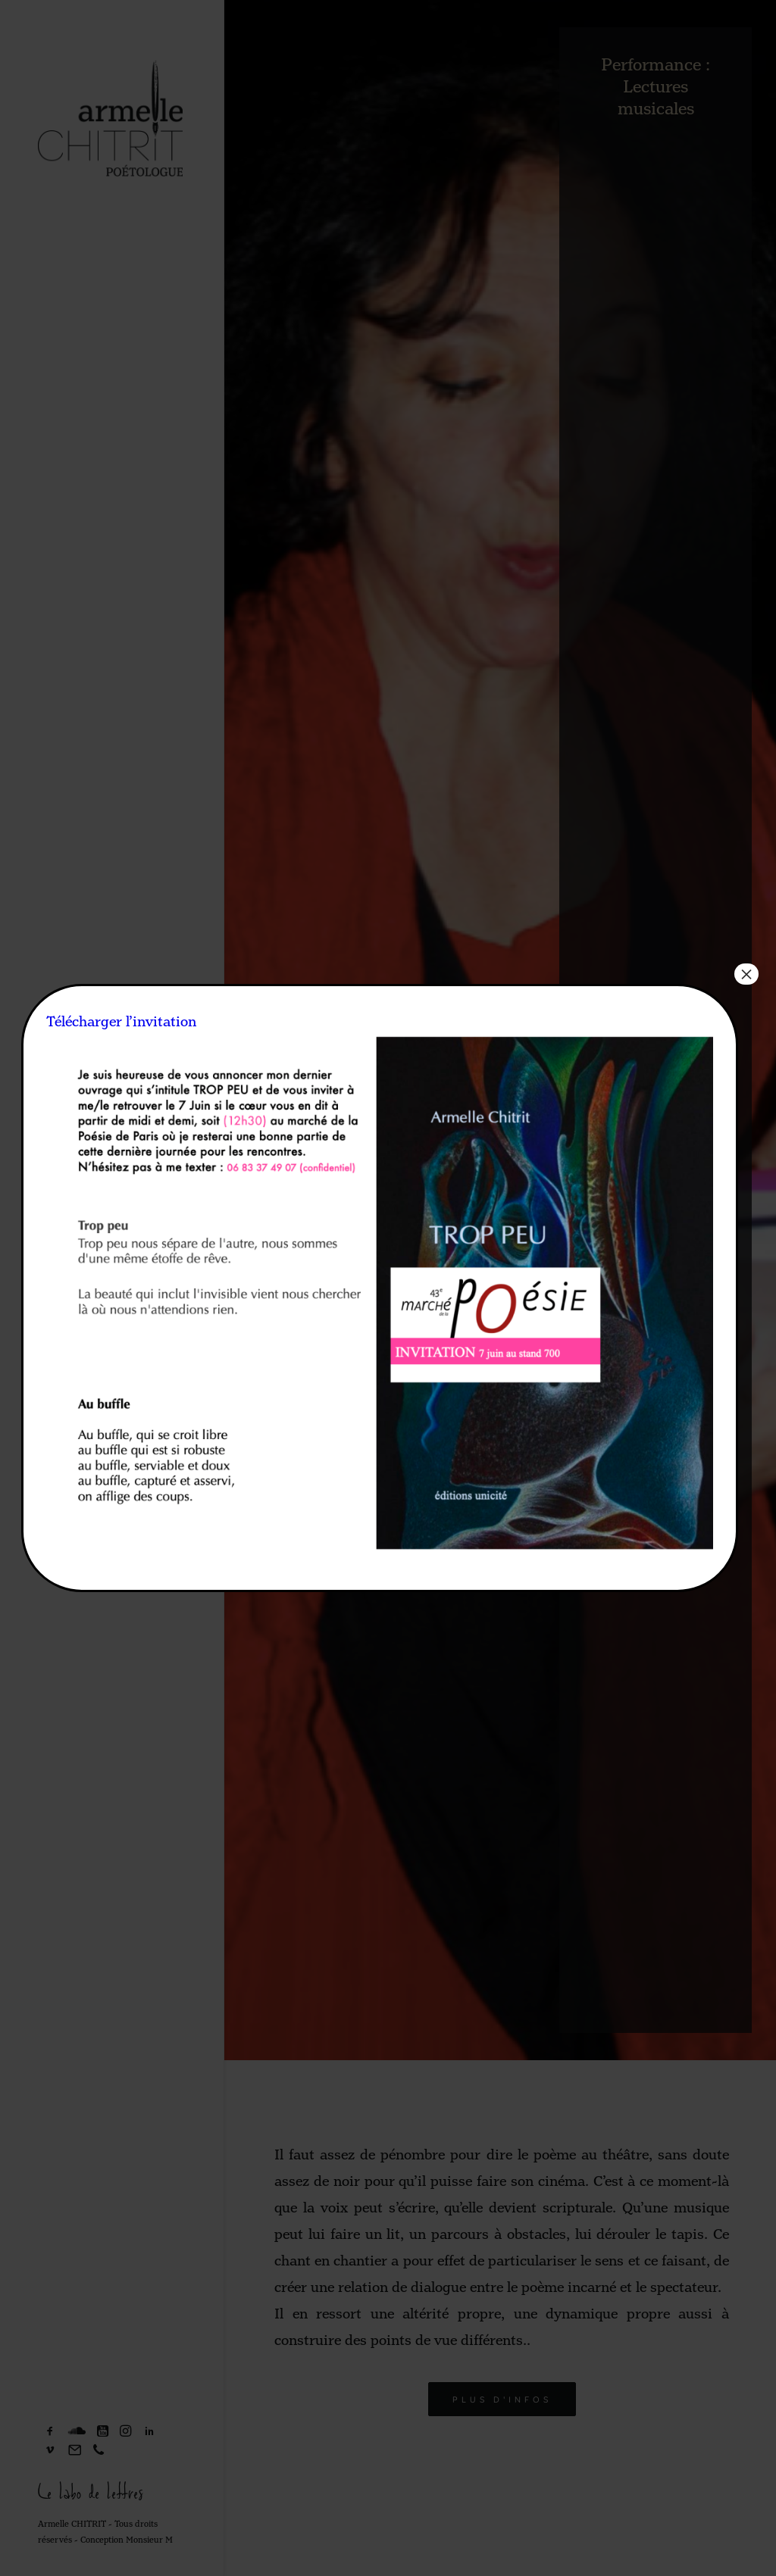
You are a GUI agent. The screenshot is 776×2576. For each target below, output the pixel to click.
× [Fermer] (746, 974)
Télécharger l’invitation (121, 1022)
